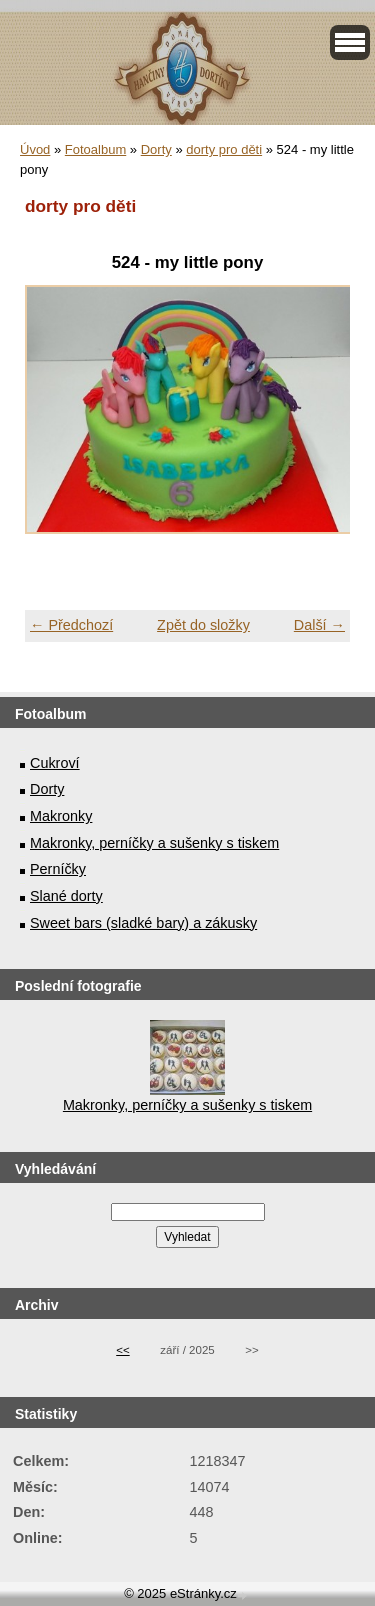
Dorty (156, 149)
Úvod (35, 149)
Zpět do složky (203, 625)
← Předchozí (71, 625)
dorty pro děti (224, 149)
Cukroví (55, 763)
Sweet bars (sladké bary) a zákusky (143, 923)
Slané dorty (66, 896)
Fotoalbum (95, 149)
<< (122, 1350)
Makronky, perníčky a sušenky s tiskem (154, 843)
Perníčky (58, 869)
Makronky (61, 816)
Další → (319, 625)
